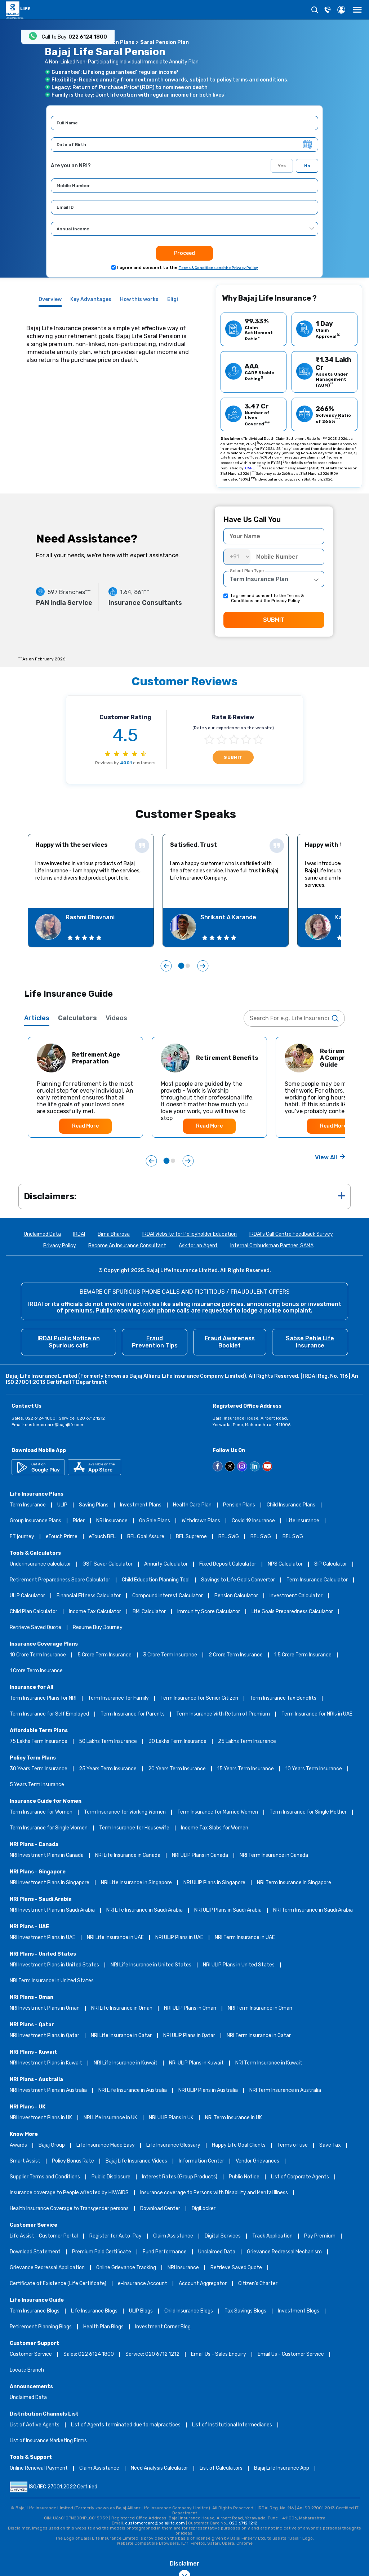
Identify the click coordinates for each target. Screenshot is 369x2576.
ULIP (62, 1505)
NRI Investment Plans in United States (54, 1965)
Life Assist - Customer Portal (44, 2236)
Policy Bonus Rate (73, 2161)
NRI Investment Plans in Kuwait (46, 2063)
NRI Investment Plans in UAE (42, 1937)
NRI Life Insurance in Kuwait (125, 2063)
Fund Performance (165, 2252)
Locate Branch (27, 2370)
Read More (85, 1126)
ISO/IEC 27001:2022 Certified (53, 2487)
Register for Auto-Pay (115, 2236)
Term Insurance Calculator (317, 1580)
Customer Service (31, 2354)
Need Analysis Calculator (159, 2468)
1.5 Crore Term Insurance (303, 1655)
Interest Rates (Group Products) (179, 2177)
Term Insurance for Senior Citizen (199, 1698)
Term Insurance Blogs (34, 2311)
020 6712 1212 (243, 2523)
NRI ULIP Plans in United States (239, 1965)
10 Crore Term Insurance (38, 1655)
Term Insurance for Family (118, 1698)
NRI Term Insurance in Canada (274, 1855)
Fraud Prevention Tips (155, 1342)
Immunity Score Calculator (208, 1612)
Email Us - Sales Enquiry (218, 2354)
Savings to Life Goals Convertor (238, 1580)
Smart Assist (25, 2161)
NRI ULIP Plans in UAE (179, 1937)
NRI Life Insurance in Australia (132, 2090)
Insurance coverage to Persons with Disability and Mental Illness (214, 2193)
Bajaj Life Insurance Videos (136, 2161)
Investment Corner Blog (163, 2327)
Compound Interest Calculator (167, 1596)
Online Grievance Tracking (126, 2268)
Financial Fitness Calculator (89, 1596)
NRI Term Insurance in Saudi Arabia (313, 1910)
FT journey (22, 1537)
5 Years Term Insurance (37, 1785)
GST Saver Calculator (108, 1564)
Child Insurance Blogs (188, 2311)
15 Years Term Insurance (245, 1769)
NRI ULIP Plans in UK (171, 2118)
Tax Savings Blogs (245, 2311)
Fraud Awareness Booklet (230, 1342)
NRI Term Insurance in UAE (245, 1937)
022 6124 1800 (87, 37)
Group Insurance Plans (35, 1521)
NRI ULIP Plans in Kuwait (196, 2063)
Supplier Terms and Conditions (45, 2177)
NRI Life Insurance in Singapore (136, 1883)
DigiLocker (203, 2209)
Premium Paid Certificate (101, 2252)
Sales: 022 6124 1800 (88, 2354)
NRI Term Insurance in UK (233, 2118)
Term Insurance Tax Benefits (283, 1698)
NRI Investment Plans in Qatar (44, 2035)
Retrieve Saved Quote (35, 1627)
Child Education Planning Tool (156, 1580)
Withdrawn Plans (201, 1521)
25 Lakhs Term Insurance (247, 1741)
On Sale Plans (154, 1521)
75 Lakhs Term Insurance (38, 1741)
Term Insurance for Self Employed (49, 1714)
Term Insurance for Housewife (134, 1828)
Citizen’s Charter (257, 2283)
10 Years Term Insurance (313, 1769)
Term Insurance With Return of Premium (223, 1714)
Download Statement (35, 2252)
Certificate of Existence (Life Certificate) (58, 2283)
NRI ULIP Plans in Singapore (214, 1883)
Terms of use (292, 2145)
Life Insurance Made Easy (105, 2145)
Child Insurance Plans (291, 1505)
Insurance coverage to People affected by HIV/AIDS (69, 2193)
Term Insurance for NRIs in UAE (316, 1714)
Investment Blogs (298, 2311)
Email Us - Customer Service (291, 2354)
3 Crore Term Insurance (170, 1655)
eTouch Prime (61, 1537)
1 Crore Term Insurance (36, 1671)
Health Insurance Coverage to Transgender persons (69, 2209)
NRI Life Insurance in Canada (127, 1855)
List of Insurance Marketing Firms (48, 2441)
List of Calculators (221, 2468)
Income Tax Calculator (95, 1612)
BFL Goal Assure (145, 1537)
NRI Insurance (112, 1521)
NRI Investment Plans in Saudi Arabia (52, 1910)
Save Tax (330, 2145)
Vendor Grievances (257, 2161)
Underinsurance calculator (40, 1564)
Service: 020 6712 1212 (152, 2354)
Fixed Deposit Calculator (227, 1564)
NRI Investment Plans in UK (41, 2118)
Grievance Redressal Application (47, 2268)
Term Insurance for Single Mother (308, 1812)
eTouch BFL (102, 1537)
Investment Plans (140, 1505)
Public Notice (244, 2177)
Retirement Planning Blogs (41, 2327)
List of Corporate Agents (300, 2177)
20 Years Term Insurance (177, 1769)
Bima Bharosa (114, 1234)
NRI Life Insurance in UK (110, 2118)
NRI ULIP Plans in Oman (190, 2008)
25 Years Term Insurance (108, 1769)
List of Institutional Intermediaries (232, 2425)
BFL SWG (228, 1537)
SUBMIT (274, 619)
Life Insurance (302, 1521)
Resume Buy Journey (98, 1627)
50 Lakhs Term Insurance (108, 1741)
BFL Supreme (191, 1537)
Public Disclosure (111, 2177)
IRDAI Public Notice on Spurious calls (68, 1342)
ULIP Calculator (27, 1596)
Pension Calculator (236, 1596)
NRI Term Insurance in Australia (285, 2090)
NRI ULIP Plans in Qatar (189, 2035)
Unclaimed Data (42, 1234)
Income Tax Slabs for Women (214, 1828)
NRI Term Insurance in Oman (260, 2008)
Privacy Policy (59, 1246)
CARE (250, 468)
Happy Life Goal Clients (239, 2145)
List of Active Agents (34, 2425)
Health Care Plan (192, 1505)
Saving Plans (93, 1505)
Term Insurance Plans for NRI (43, 1698)
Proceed (184, 253)
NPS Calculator (285, 1564)
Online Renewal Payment (39, 2468)
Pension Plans (239, 1505)
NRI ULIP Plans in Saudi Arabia (228, 1910)
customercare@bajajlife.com (55, 1424)
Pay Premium (319, 2236)
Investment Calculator (296, 1596)
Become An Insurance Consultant (127, 1246)
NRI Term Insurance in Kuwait (268, 2063)
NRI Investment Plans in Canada (47, 1855)
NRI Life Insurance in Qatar (121, 2035)
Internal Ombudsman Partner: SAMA (272, 1246)
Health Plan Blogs (103, 2327)
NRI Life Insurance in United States (151, 1965)
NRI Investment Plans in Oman (45, 2008)
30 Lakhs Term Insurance (177, 1741)
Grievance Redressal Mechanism (284, 2252)
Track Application (272, 2236)
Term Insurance (28, 1505)
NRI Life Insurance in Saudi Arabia (144, 1910)
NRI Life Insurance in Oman (121, 2008)
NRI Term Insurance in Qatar (259, 2035)
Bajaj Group (52, 2145)
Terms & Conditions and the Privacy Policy (218, 268)
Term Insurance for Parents (133, 1714)
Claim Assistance (173, 2236)
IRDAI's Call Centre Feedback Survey (291, 1234)
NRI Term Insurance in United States (52, 1981)
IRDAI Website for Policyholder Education (189, 1234)
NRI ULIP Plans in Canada (200, 1855)
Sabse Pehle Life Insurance (310, 1342)
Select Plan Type (247, 570)
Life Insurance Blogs (94, 2311)
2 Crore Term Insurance (236, 1655)
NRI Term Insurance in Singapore (294, 1883)
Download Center (160, 2209)
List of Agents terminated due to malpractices (126, 2425)
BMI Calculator (149, 1612)
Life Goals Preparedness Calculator (292, 1612)
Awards (18, 2145)
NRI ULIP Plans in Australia (208, 2090)
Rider (79, 1521)
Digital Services (223, 2236)
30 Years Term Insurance (38, 1769)
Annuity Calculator (166, 1564)
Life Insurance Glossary (173, 2145)
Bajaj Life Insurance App (281, 2468)
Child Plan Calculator (33, 1612)
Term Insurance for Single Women (49, 1828)
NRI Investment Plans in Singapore (49, 1883)
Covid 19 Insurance (253, 1521)
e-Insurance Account (142, 2283)
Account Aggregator (203, 2283)
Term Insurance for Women (41, 1812)
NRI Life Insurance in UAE (115, 1937)
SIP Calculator (330, 1564)
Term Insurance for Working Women (125, 1812)
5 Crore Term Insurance (104, 1655)
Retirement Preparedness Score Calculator (60, 1580)
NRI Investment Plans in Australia (48, 2090)
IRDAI (79, 1234)
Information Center (201, 2161)
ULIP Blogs (141, 2311)
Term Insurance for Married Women (217, 1812)
